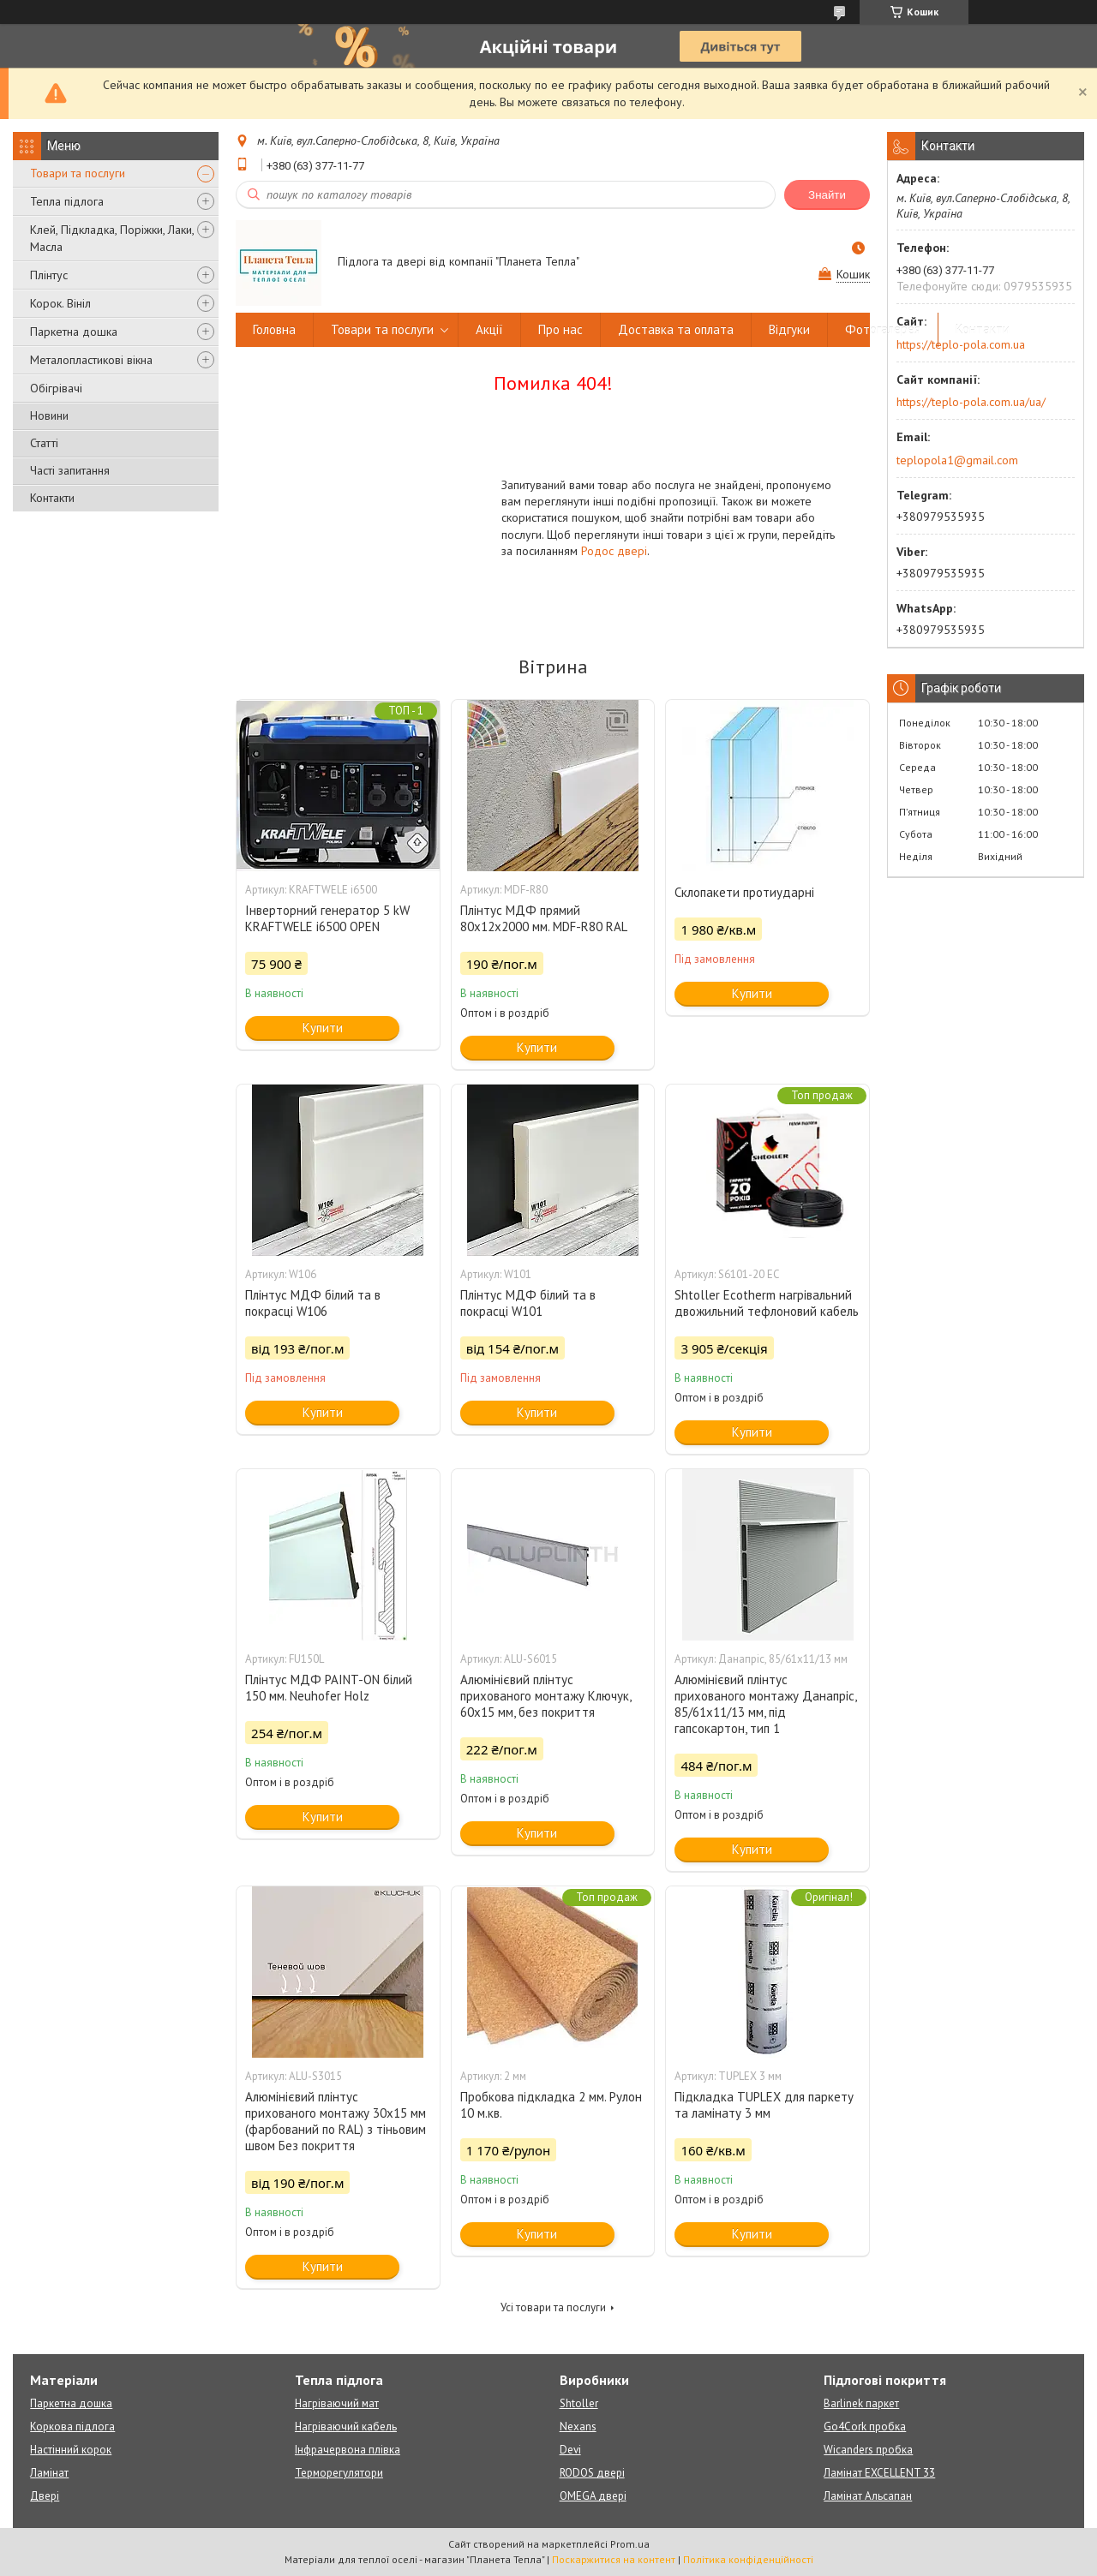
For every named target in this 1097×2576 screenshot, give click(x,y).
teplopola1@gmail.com (957, 460)
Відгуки (789, 329)
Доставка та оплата (676, 329)
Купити (323, 1027)
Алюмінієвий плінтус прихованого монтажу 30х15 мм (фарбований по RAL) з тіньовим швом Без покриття (335, 2121)
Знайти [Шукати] (827, 194)
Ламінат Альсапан (868, 2496)
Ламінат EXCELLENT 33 (879, 2472)
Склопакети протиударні (744, 892)
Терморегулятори (339, 2472)
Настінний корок (70, 2449)
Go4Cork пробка (865, 2426)
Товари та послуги (77, 173)
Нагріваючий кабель (346, 2426)
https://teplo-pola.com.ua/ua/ (971, 401)
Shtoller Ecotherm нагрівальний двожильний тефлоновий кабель (766, 1303)
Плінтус (49, 275)
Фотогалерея (882, 329)
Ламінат (49, 2472)
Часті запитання (70, 470)
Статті (44, 443)
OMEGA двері (593, 2496)
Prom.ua (630, 2543)
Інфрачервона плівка (347, 2449)
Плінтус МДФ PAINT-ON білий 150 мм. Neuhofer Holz (328, 1687)
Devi (570, 2449)
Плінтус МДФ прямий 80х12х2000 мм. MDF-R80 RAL (543, 918)
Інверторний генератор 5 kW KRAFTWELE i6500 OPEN (327, 918)
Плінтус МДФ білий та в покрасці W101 (528, 1303)
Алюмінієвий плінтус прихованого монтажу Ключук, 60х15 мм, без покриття (545, 1695)
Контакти (52, 497)
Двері (44, 2496)
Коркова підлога (72, 2426)
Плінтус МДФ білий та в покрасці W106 (313, 1303)
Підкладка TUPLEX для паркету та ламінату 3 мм (764, 2105)
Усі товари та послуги (553, 2307)
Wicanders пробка (868, 2449)
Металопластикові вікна (91, 360)
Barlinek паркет (861, 2403)
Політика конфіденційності (748, 2559)
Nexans (578, 2426)
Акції (489, 329)
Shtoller (579, 2403)
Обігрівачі (56, 388)
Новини (49, 415)
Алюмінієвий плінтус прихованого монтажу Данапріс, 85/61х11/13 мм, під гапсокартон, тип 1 (765, 1703)
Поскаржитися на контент (613, 2559)
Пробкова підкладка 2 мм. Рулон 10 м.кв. (551, 2105)
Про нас (560, 329)
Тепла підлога (67, 201)
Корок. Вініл (60, 303)
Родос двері (614, 551)
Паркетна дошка (73, 331)
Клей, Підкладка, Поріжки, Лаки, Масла (112, 238)
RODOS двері (592, 2472)
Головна (274, 329)
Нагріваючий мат (337, 2403)
